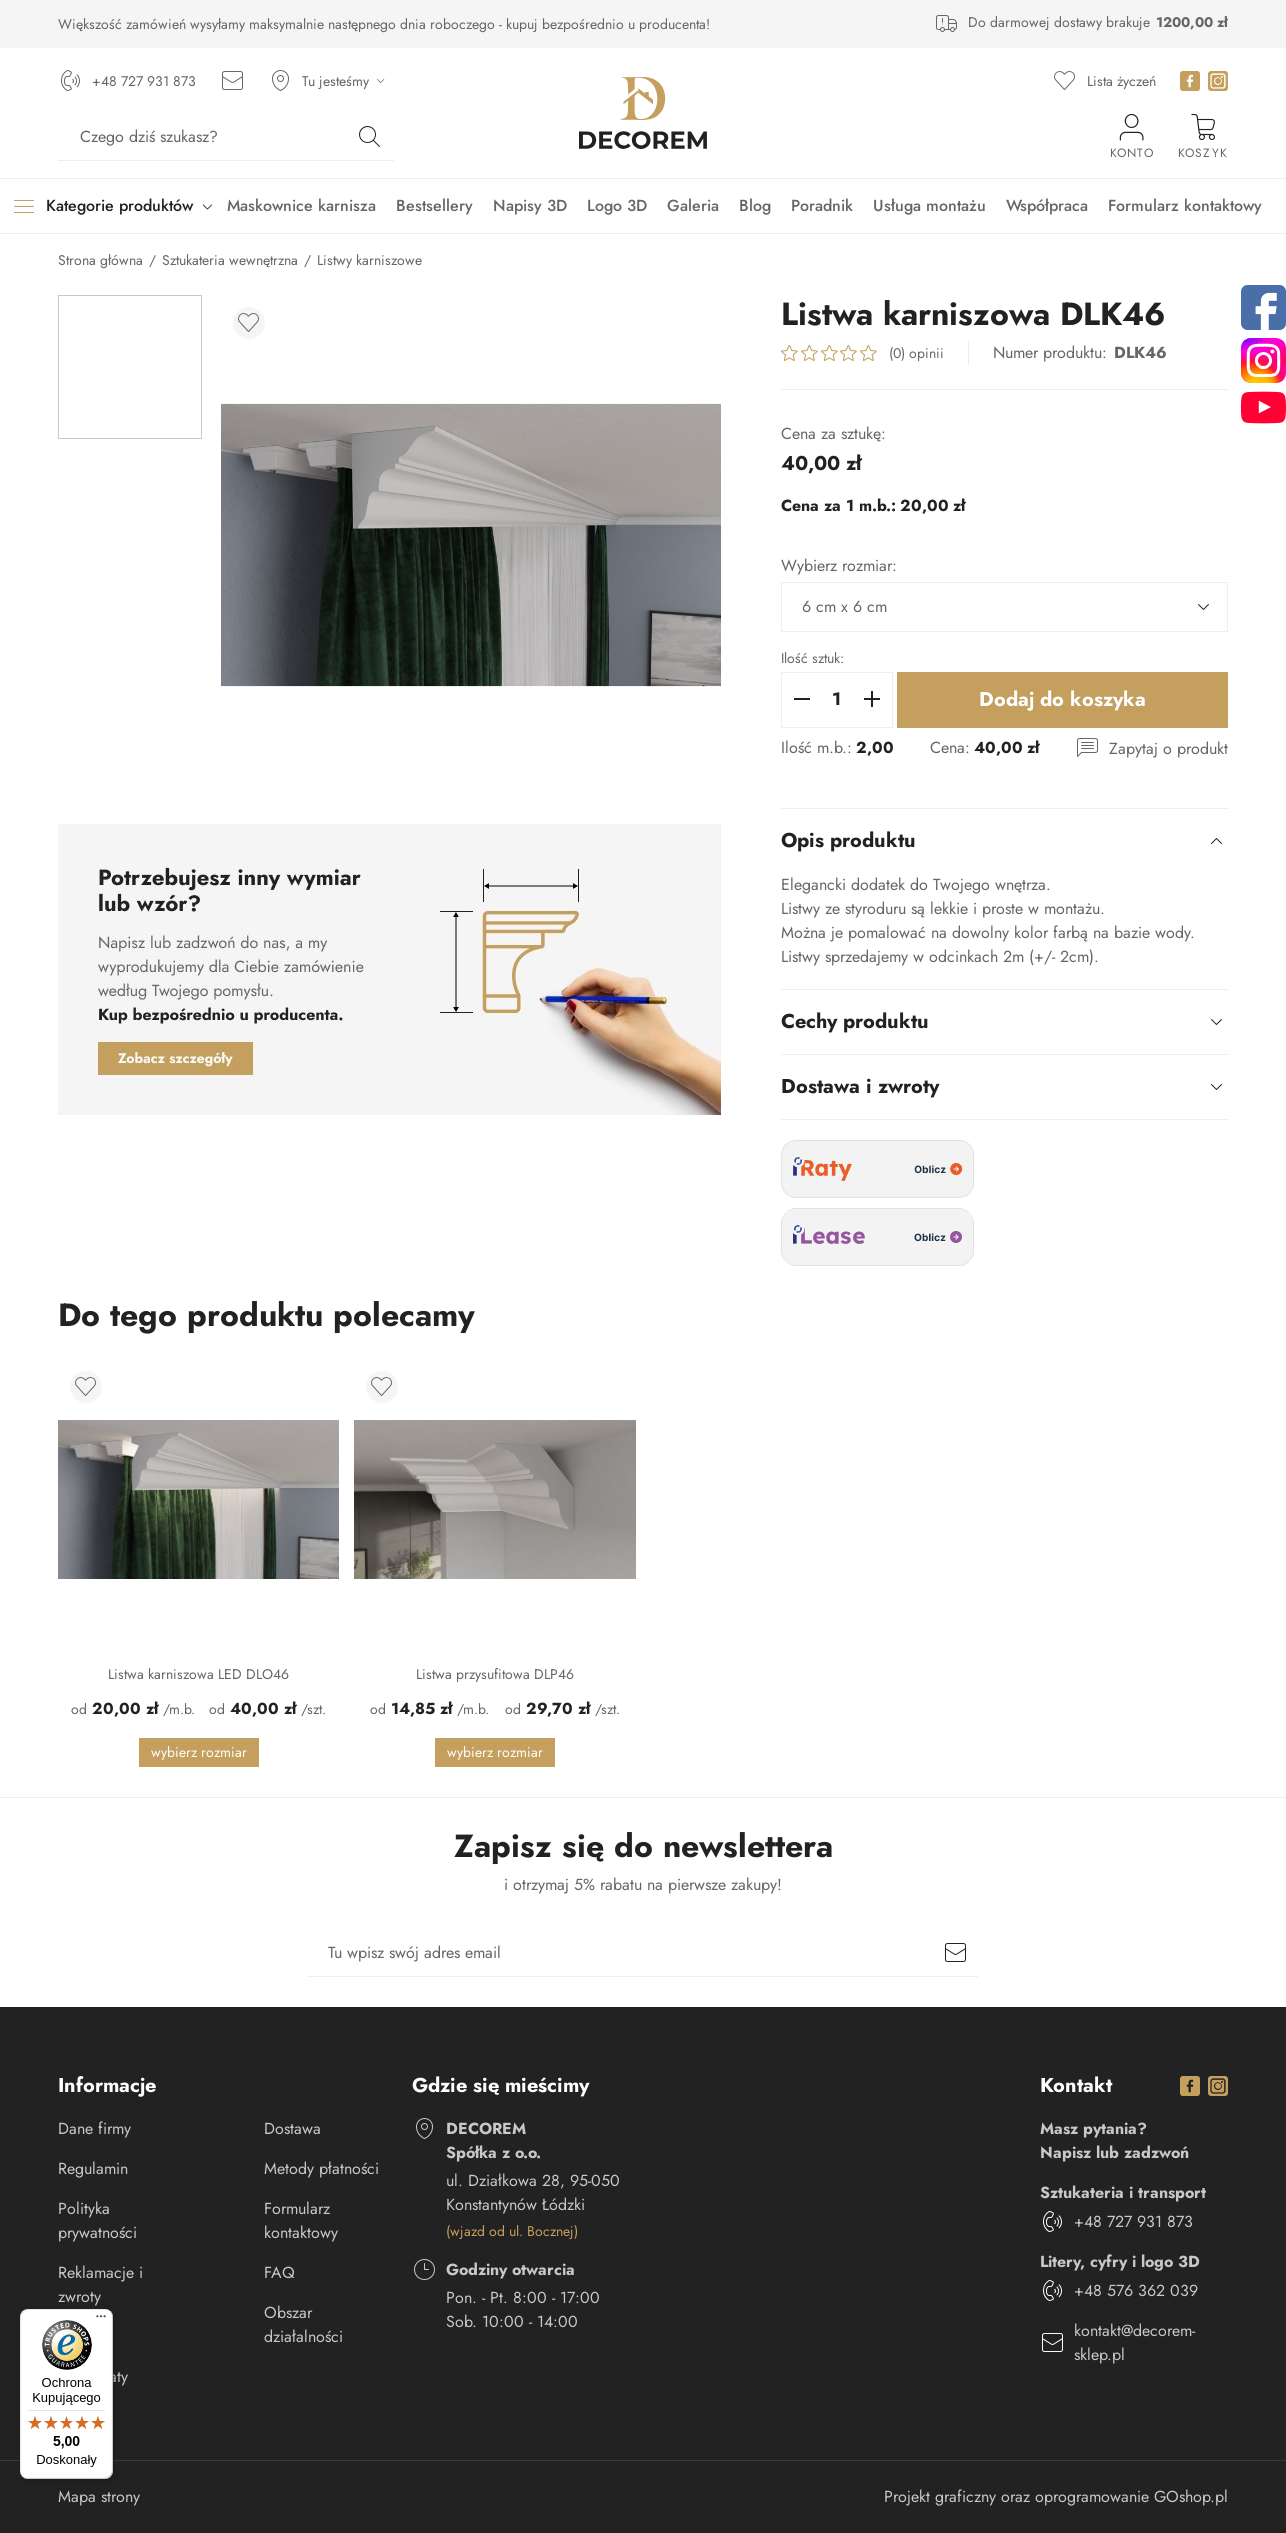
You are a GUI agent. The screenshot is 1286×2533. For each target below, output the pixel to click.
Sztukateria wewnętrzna (230, 260)
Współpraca (1047, 205)
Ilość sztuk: (812, 658)
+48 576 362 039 (1136, 2290)
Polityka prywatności (97, 2220)
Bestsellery (434, 205)
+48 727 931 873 (144, 81)
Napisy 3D (530, 205)
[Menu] (101, 2321)
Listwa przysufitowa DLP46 (495, 1674)
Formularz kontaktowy (1185, 205)
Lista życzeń (1121, 81)
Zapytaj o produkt (1168, 748)
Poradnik (822, 205)
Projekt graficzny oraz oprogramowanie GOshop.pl (1056, 2496)
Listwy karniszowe (369, 260)
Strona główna (100, 260)
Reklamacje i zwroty (100, 2284)
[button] (802, 700)
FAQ (279, 2272)
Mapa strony (99, 2496)
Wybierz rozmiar (199, 1752)
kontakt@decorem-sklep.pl (1134, 2342)
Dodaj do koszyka (1062, 699)
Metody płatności (321, 2168)
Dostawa (292, 2128)
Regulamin (93, 2168)
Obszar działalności (303, 2324)
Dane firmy (94, 2128)
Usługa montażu (929, 205)
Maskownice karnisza (301, 205)
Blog (755, 205)
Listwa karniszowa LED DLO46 (198, 1674)
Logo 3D (617, 205)
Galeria (693, 205)
